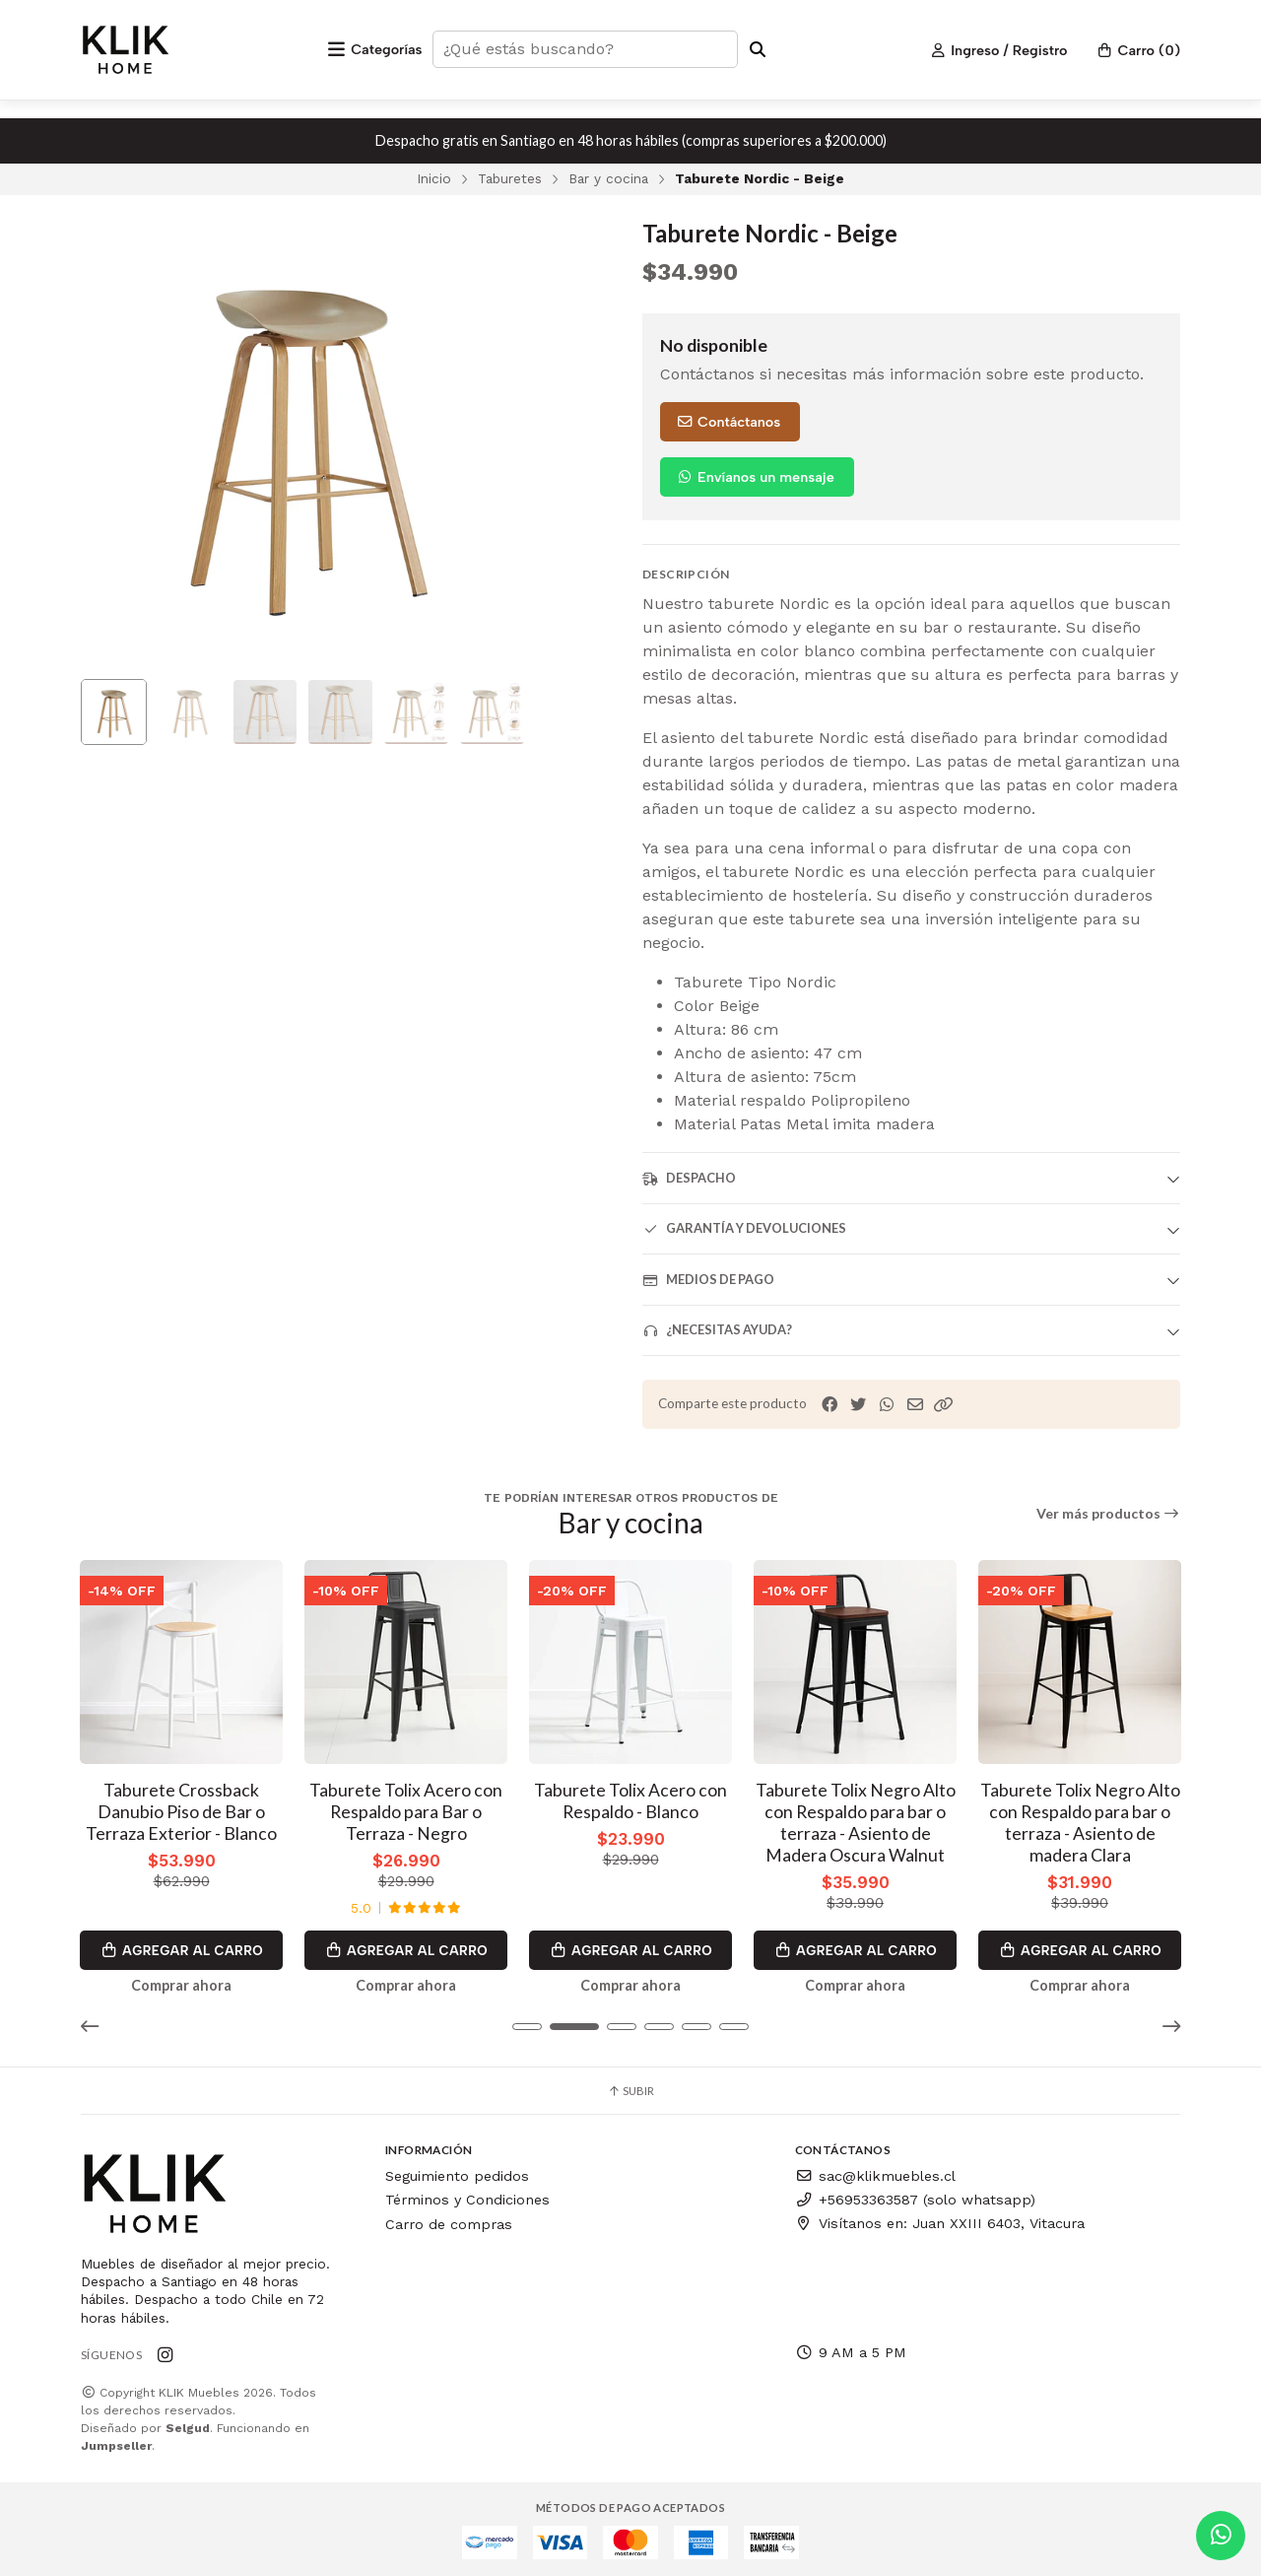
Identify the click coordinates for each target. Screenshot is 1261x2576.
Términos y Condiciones (467, 2197)
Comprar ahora (181, 1983)
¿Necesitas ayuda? (717, 1330)
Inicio (434, 178)
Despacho (689, 1178)
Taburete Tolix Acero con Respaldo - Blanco (630, 1798)
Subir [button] (630, 2087)
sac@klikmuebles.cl (875, 2173)
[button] (944, 1404)
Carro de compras (448, 2221)
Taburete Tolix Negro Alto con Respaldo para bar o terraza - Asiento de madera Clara (1080, 1820)
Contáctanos (728, 422)
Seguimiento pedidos (457, 2173)
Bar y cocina (608, 178)
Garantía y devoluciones (744, 1228)
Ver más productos (1108, 1514)
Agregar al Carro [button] (181, 1947)
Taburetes (510, 178)
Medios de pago (708, 1279)
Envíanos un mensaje (755, 477)
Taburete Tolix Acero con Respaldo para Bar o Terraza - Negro (405, 1809)
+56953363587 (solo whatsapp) (915, 2197)
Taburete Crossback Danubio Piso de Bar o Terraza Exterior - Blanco (181, 1809)
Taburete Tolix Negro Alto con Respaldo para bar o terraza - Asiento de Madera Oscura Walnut (856, 1820)
